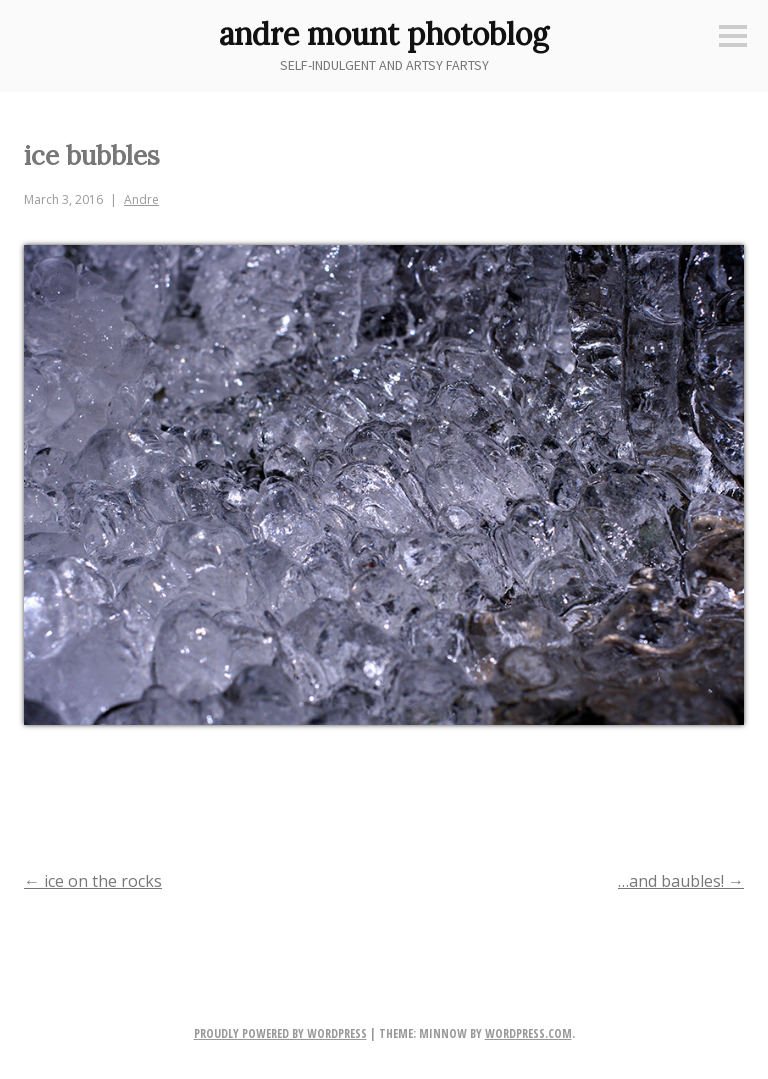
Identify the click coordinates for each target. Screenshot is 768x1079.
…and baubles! (681, 881)
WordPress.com (528, 1033)
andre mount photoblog (384, 34)
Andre (141, 199)
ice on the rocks (93, 881)
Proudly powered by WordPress (280, 1033)
